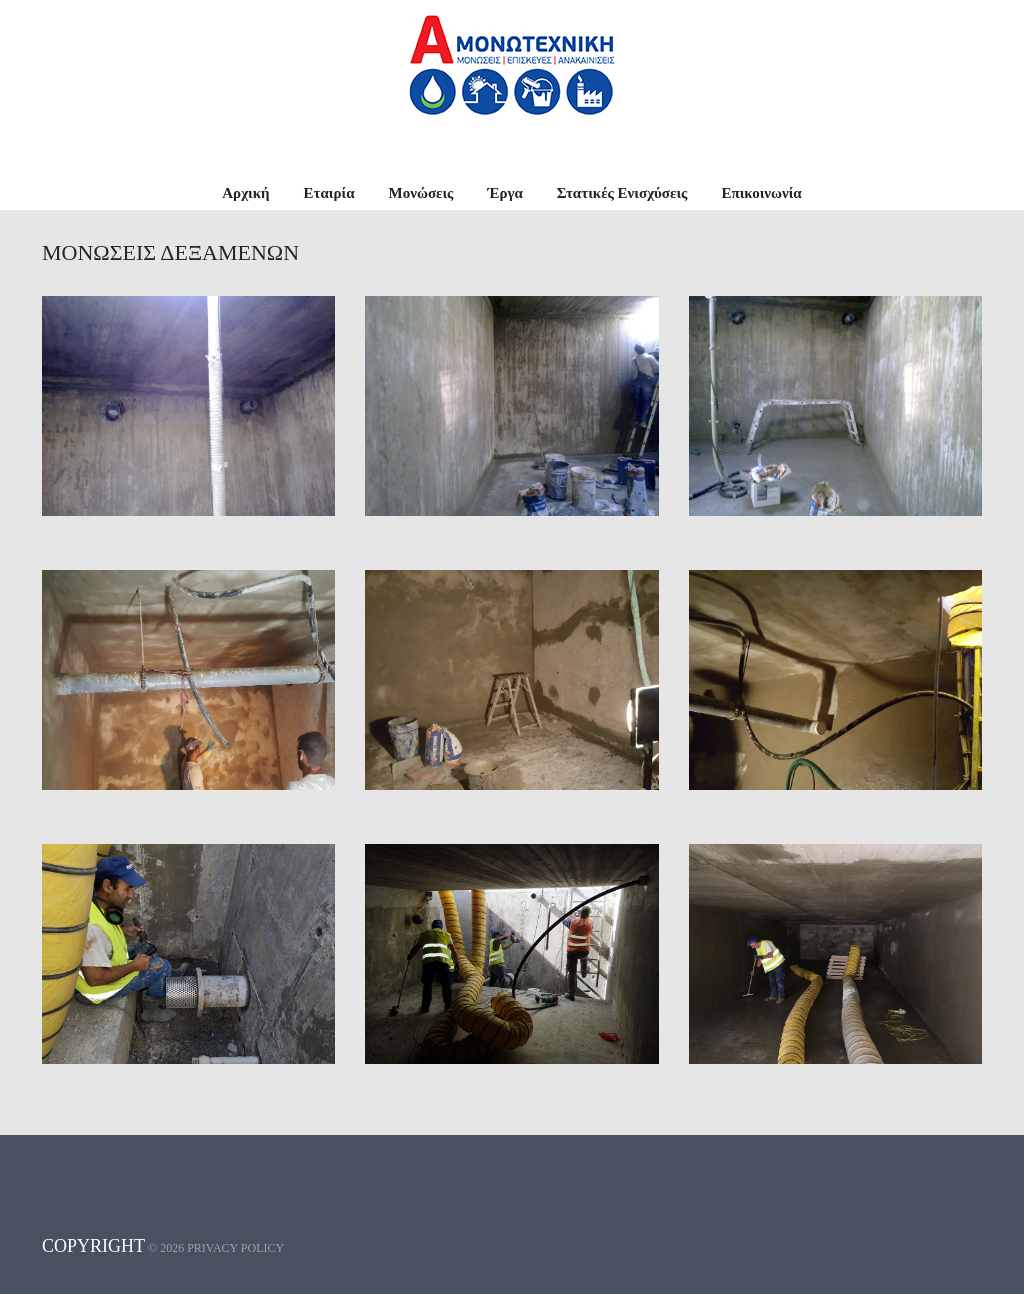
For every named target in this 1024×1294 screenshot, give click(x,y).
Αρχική (245, 193)
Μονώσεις (421, 193)
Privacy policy (235, 1248)
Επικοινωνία (761, 193)
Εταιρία (329, 193)
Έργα (504, 193)
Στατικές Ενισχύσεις (622, 193)
